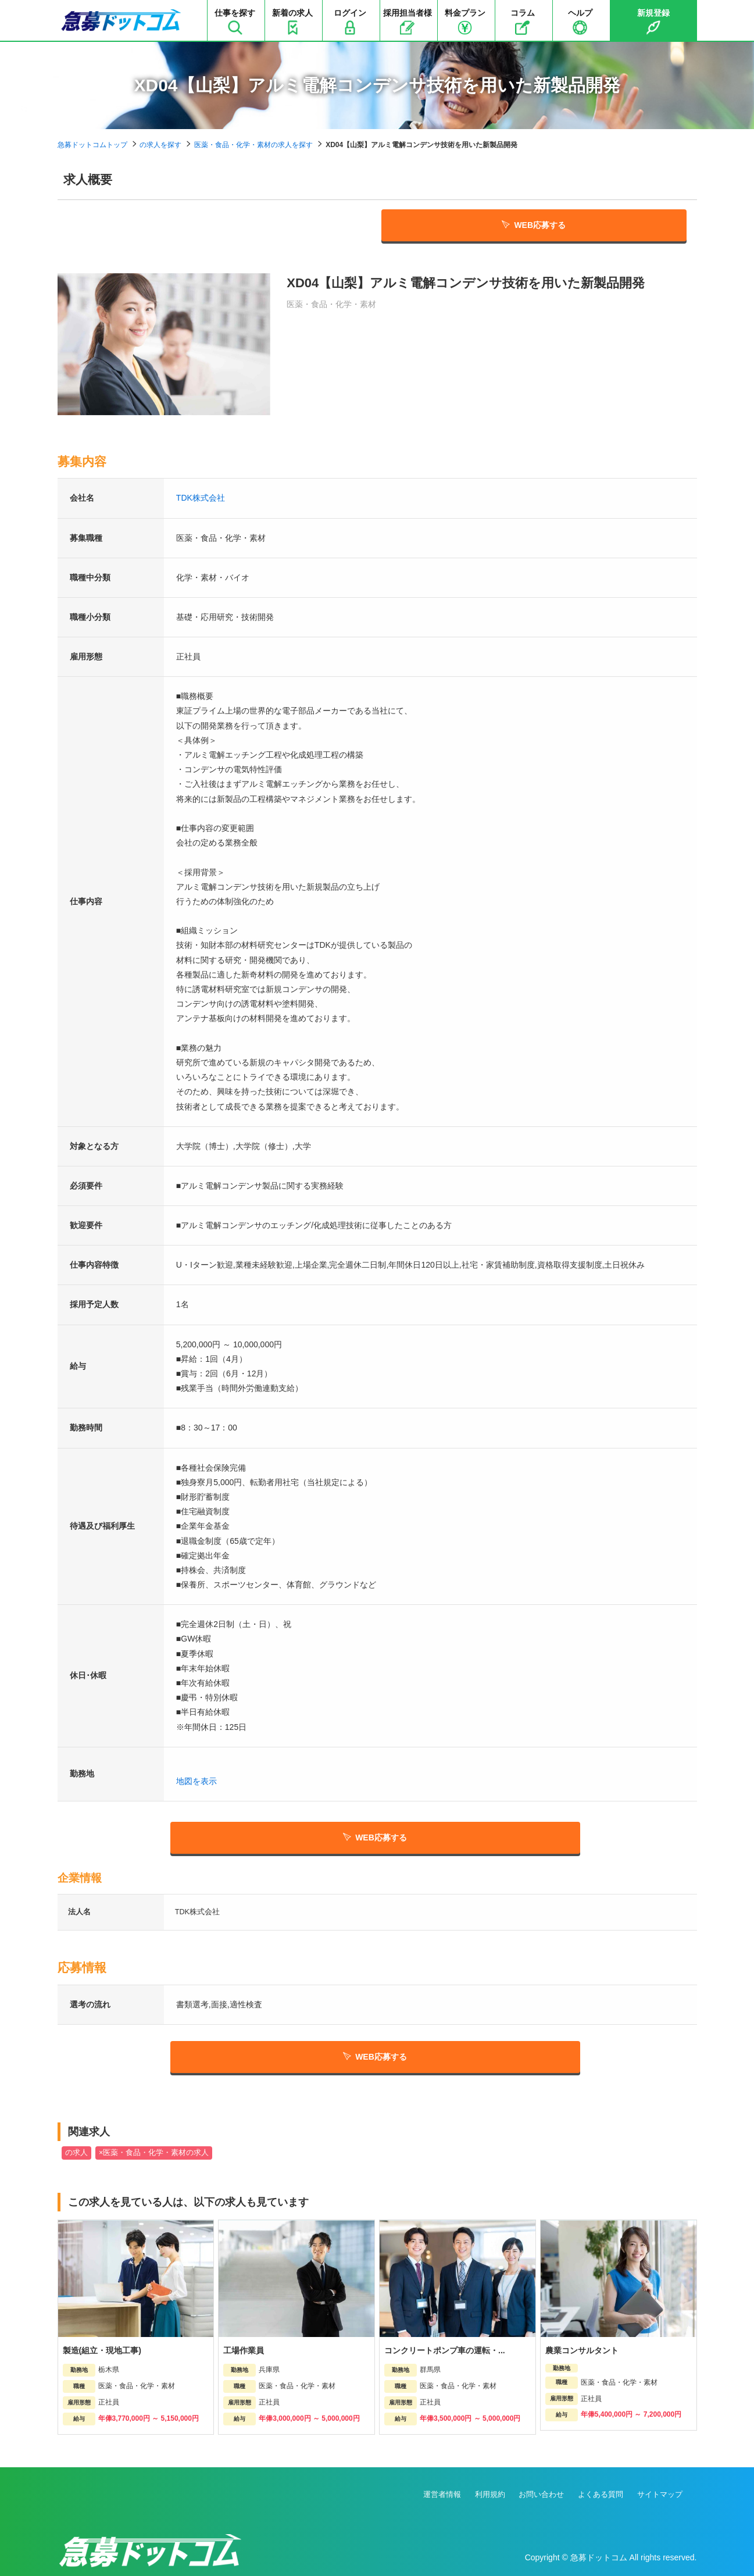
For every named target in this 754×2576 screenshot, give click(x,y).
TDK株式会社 (200, 497)
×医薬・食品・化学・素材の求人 (154, 2153)
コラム (522, 21)
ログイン (350, 21)
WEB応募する (534, 225)
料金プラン (465, 21)
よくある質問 (600, 2493)
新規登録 (653, 21)
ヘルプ (580, 21)
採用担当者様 (407, 21)
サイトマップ (659, 2493)
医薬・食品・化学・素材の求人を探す (253, 145)
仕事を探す (235, 21)
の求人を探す (160, 145)
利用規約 (490, 2493)
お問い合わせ (541, 2493)
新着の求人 (292, 21)
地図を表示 (196, 1781)
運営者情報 (442, 2493)
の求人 (76, 2153)
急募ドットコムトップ (92, 145)
